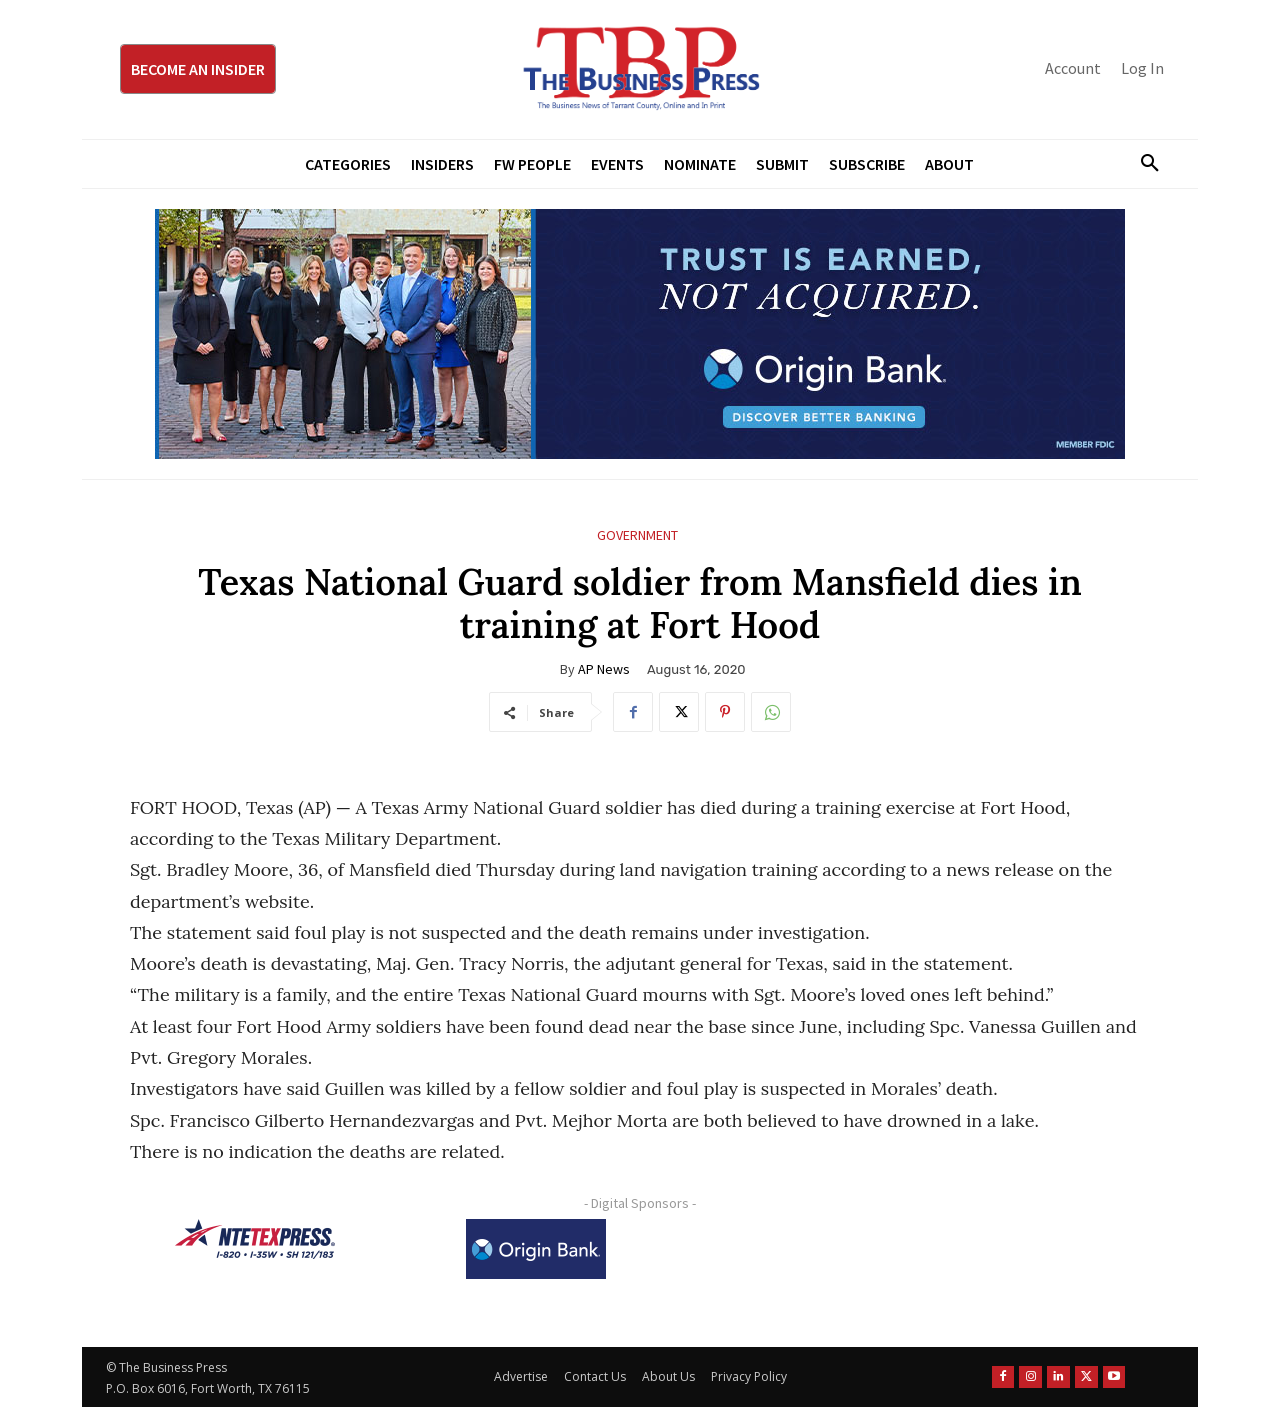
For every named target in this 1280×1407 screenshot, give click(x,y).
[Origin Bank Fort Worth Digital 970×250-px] (640, 334)
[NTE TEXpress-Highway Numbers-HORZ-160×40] (255, 1239)
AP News (604, 669)
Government (637, 535)
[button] (1142, 164)
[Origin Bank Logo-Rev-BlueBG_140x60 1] (536, 1249)
